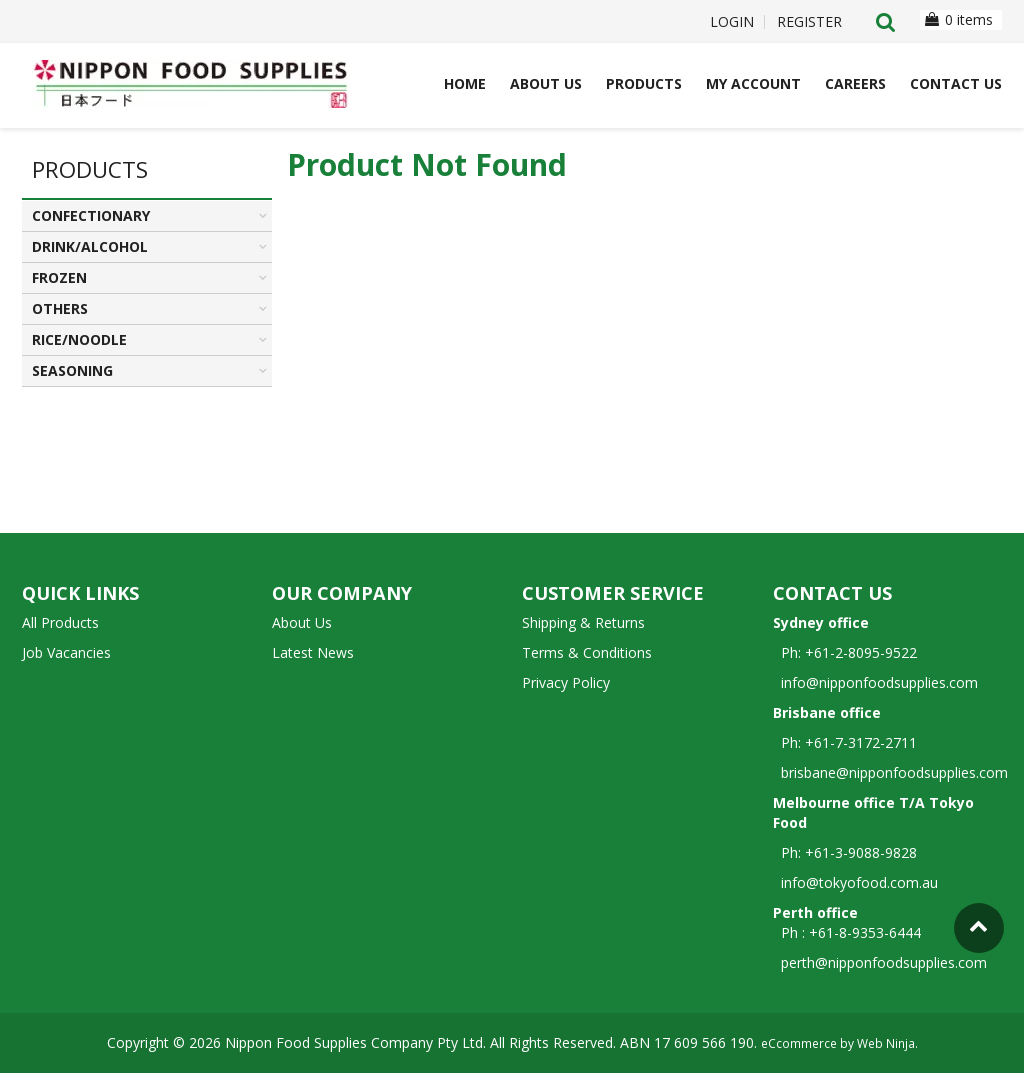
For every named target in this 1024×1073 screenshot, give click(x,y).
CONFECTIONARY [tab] (91, 215)
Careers (855, 83)
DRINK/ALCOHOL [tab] (90, 246)
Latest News (313, 652)
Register (809, 22)
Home (465, 83)
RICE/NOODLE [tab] (79, 339)
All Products (60, 622)
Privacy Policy (566, 682)
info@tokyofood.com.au (859, 882)
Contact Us (956, 83)
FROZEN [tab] (59, 277)
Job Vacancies (66, 652)
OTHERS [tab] (60, 308)
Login (732, 22)
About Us (546, 83)
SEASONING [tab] (72, 370)
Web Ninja (886, 1043)
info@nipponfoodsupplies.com (875, 682)
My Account (753, 83)
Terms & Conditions (587, 652)
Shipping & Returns (583, 622)
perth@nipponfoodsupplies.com (884, 962)
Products (644, 83)
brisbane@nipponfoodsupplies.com (890, 772)
